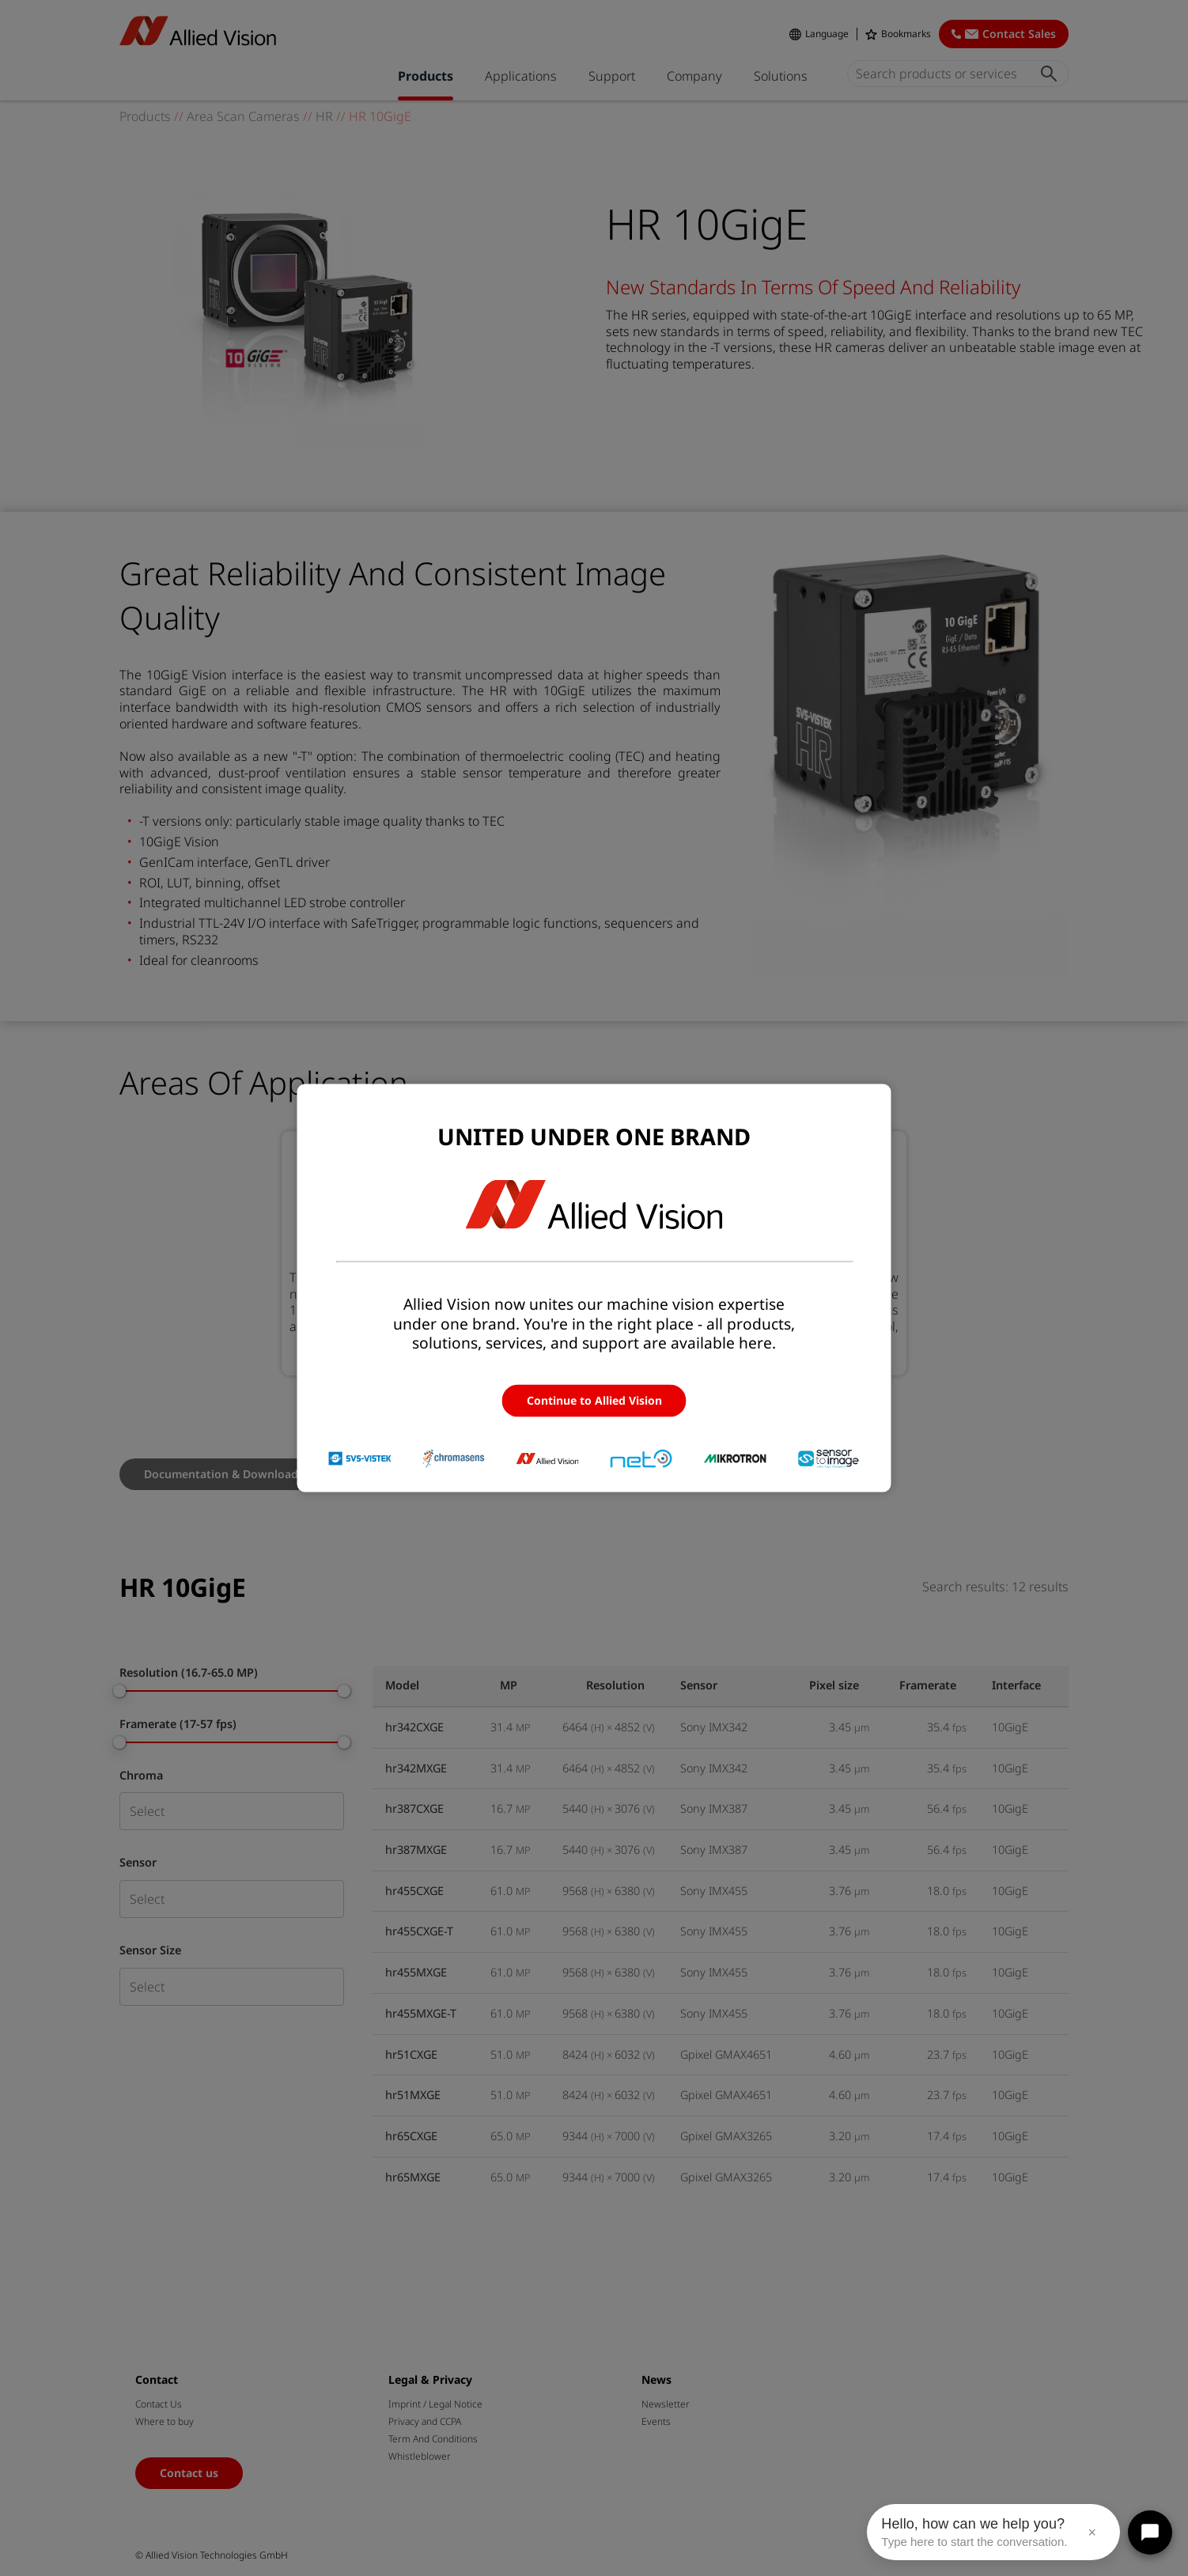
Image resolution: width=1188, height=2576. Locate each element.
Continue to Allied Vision (594, 1400)
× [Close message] (1092, 2532)
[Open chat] (1150, 2532)
